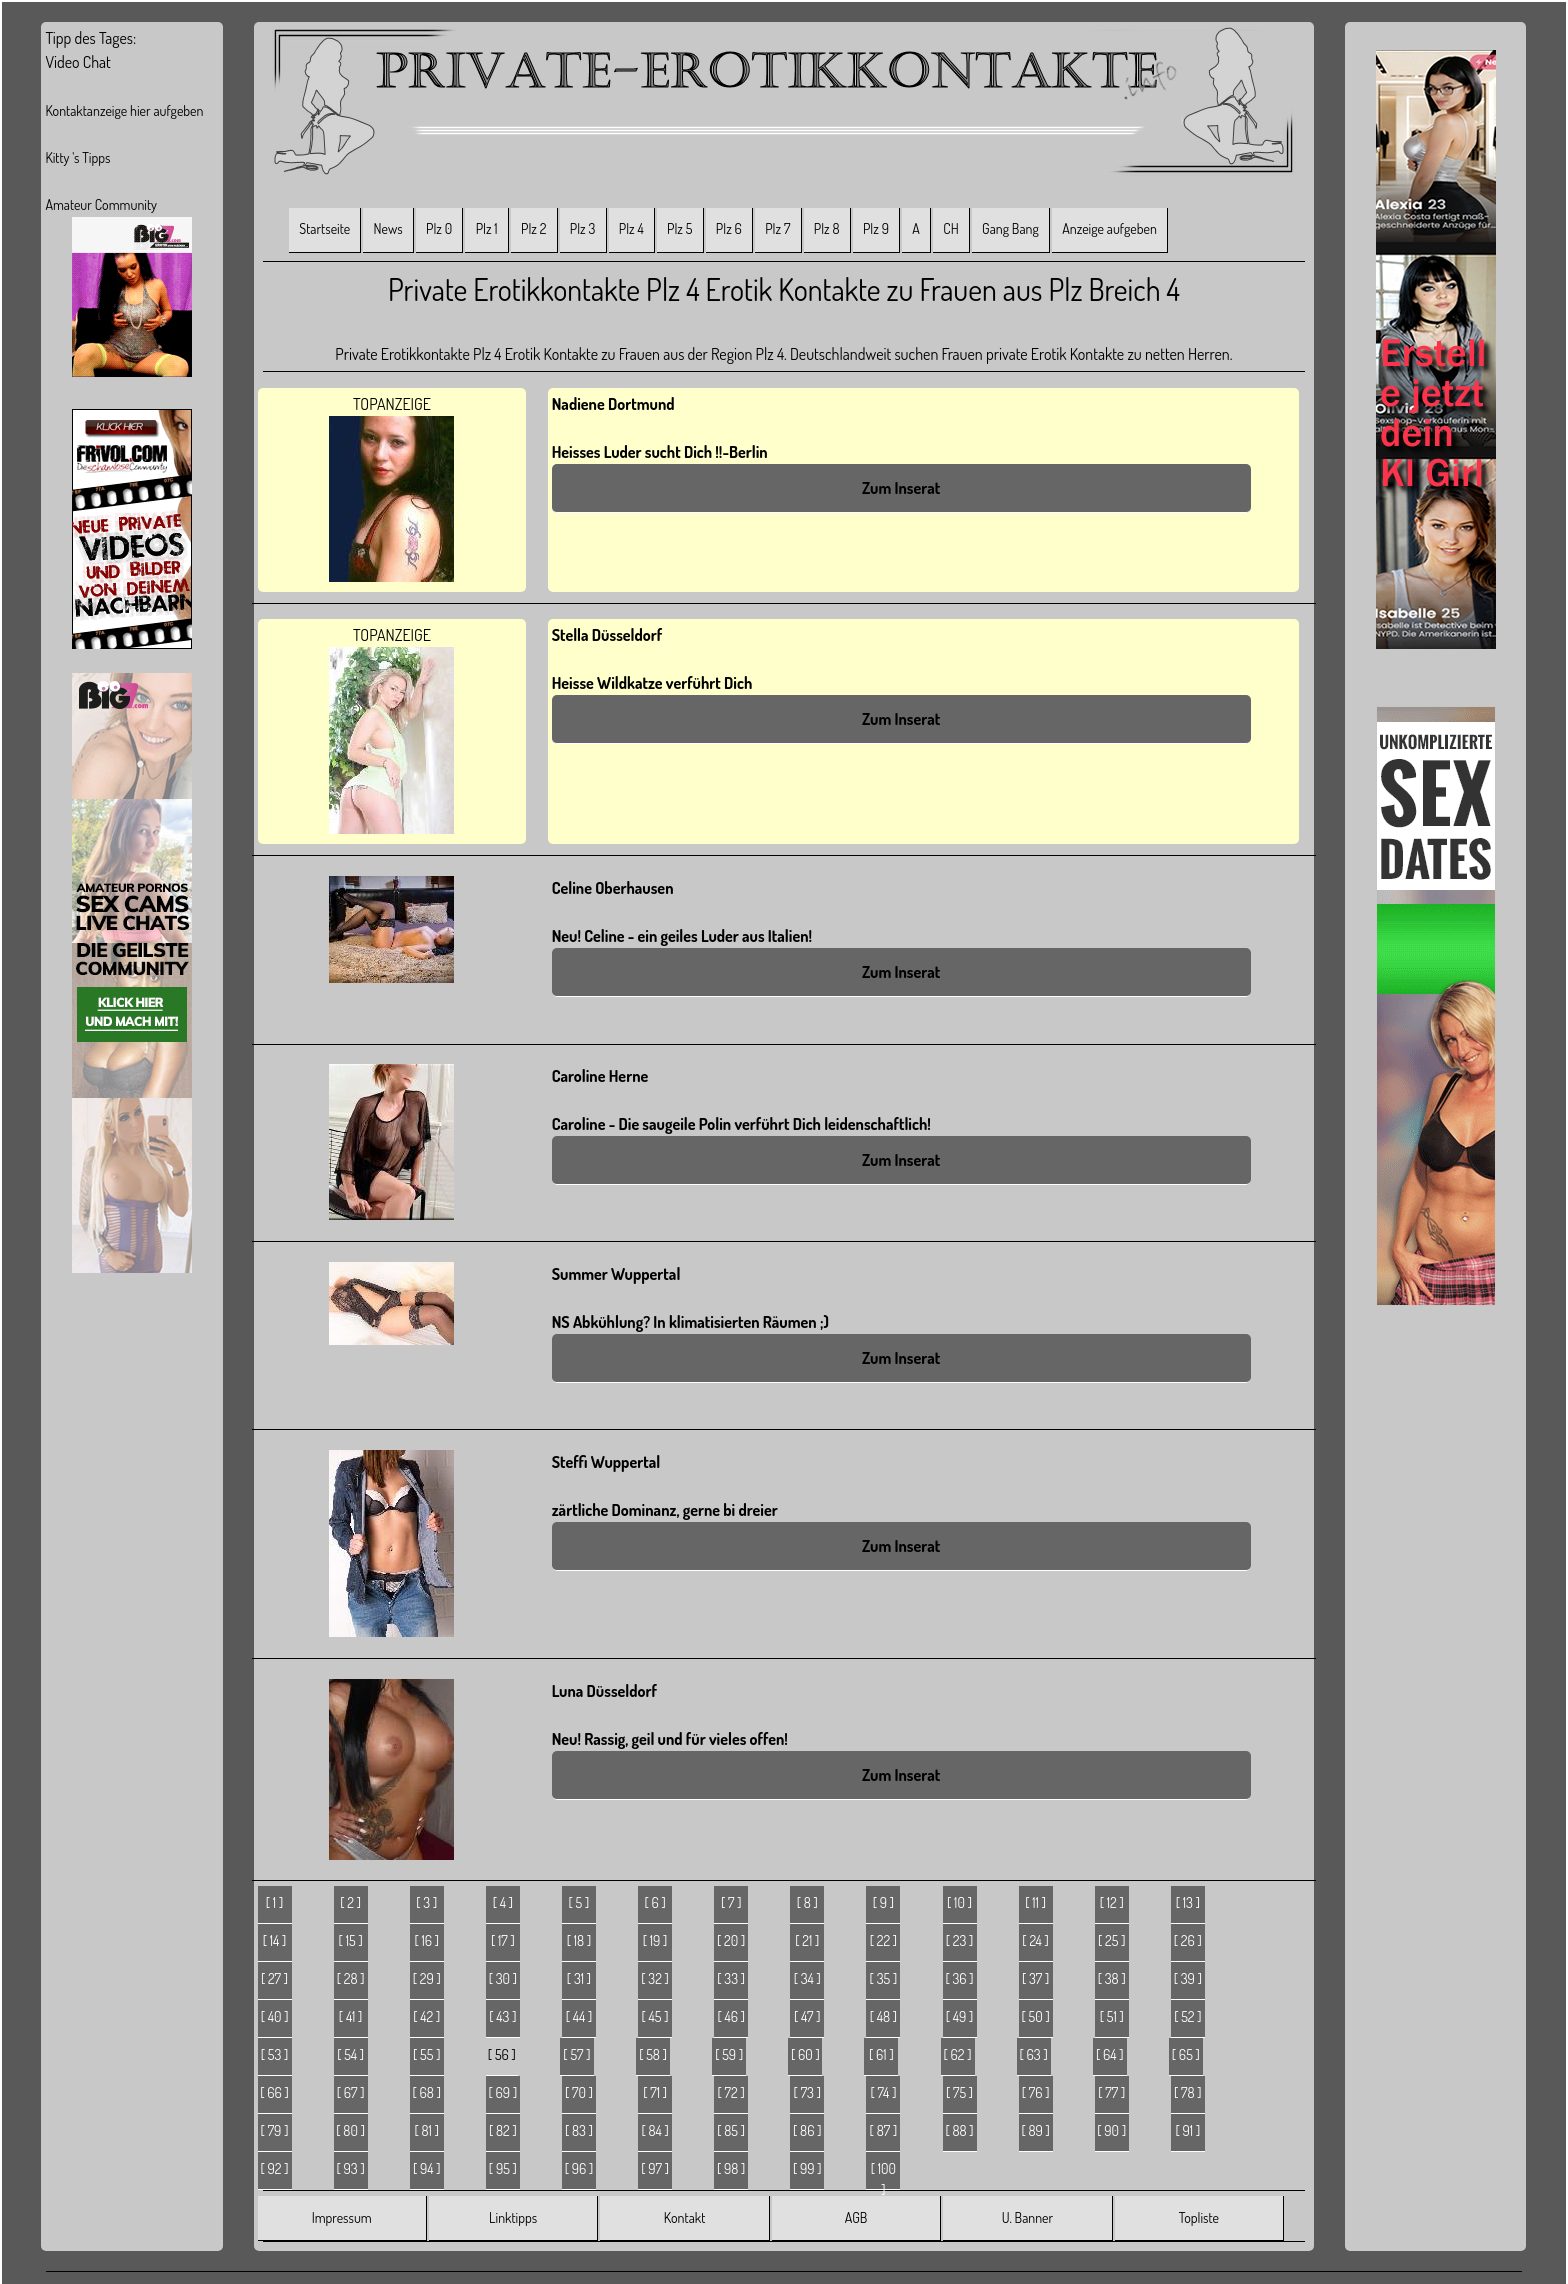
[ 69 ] (503, 2092)
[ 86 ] (807, 2130)
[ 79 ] (275, 2130)
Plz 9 (876, 228)
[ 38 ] (1112, 1978)
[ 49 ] (960, 2016)
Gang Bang (1010, 228)
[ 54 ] (350, 2054)
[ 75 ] (959, 2092)
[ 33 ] (731, 1978)
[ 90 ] (1111, 2130)
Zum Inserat (901, 488)
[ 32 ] (655, 1978)
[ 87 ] (884, 2130)
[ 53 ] (275, 2054)
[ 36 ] (959, 1978)
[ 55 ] (426, 2054)
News (388, 228)
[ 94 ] (427, 2168)
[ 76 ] (1036, 2092)
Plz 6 (729, 228)
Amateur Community (101, 204)
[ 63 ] (1034, 2054)
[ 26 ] (1188, 1940)
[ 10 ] (959, 1902)
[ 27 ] (274, 1978)
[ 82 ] (503, 2130)
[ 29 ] (427, 1978)
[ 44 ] (579, 2016)
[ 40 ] (275, 2016)
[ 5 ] (579, 1902)
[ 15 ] (351, 1940)
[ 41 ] (351, 2016)
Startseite (324, 228)
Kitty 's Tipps (77, 157)
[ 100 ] (883, 2175)
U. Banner (1027, 2217)
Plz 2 (533, 228)
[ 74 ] (883, 2092)
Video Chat (77, 62)
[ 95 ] (503, 2168)
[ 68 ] (427, 2092)
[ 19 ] (655, 1940)
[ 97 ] (655, 2168)
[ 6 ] (654, 1902)
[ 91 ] (1188, 2130)
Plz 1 (487, 228)
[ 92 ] (275, 2168)
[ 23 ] (960, 1940)
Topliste (1199, 2217)
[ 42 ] (426, 2016)
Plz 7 (777, 228)
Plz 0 (439, 228)
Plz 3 (583, 228)
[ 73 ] (807, 2092)
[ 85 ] (731, 2130)
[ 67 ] (351, 2092)
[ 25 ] (1111, 1940)
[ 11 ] (1035, 1902)
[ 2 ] (350, 1902)
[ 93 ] (351, 2168)
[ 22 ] (883, 1940)
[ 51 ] (1112, 2016)
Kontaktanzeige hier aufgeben (124, 110)
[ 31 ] (579, 1978)
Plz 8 (827, 228)
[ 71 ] (655, 2092)
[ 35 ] (884, 1978)
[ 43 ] (502, 2016)
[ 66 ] (274, 2092)
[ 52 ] (1187, 2016)
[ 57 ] (576, 2054)
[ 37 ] (1035, 1978)
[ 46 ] (731, 2016)
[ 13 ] (1188, 1902)
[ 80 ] (350, 2130)
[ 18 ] (579, 1940)
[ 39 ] (1188, 1978)
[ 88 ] (959, 2130)
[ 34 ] (807, 1978)
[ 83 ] (579, 2130)
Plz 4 (631, 228)
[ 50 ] (1036, 2016)
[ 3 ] (426, 1902)
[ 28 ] (351, 1978)
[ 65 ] (1186, 2054)
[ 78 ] (1188, 2092)
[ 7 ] (731, 1902)
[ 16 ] (426, 1940)
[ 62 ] (958, 2054)
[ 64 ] (1110, 2054)
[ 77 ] (1111, 2092)
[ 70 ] (579, 2092)
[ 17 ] (503, 1940)
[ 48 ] (883, 2016)
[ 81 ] (427, 2130)
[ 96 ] (579, 2168)
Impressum (342, 2217)
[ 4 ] (503, 1902)
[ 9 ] (883, 1902)
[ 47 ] (807, 2016)
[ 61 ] (881, 2054)
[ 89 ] (1035, 2130)
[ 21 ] (807, 1940)
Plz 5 (679, 228)
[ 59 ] (729, 2054)
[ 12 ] (1112, 1902)
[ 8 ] (807, 1902)
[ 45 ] (655, 2016)
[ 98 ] (731, 2168)
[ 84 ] (654, 2130)
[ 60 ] (805, 2054)
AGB (856, 2217)
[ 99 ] (807, 2168)
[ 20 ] (731, 1940)
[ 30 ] (503, 1978)
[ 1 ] (274, 1902)
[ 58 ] (653, 2054)
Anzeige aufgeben (1109, 228)
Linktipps (513, 2217)
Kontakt (684, 2217)
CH (950, 228)
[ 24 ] (1035, 1940)
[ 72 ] (731, 2092)
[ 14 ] (275, 1940)
